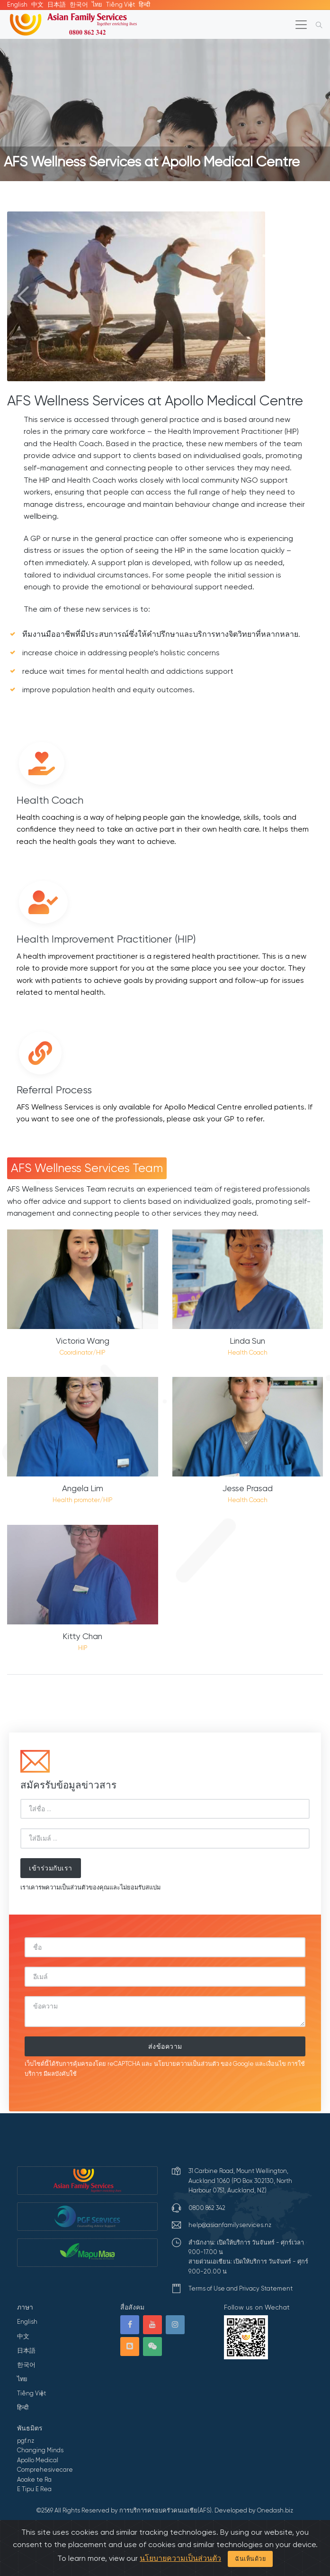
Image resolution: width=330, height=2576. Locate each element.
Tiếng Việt (120, 4)
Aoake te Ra (34, 2479)
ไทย (97, 4)
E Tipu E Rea (34, 2489)
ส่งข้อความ (165, 2046)
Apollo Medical (37, 2460)
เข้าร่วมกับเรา (50, 1868)
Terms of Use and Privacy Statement (240, 2288)
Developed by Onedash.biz (253, 2510)
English (17, 4)
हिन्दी (144, 4)
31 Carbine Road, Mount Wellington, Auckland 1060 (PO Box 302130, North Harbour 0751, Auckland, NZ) (240, 2180)
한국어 (79, 4)
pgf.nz (25, 2440)
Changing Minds (40, 2450)
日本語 (56, 4)
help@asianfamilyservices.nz (229, 2224)
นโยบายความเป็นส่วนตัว (186, 2063)
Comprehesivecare (45, 2469)
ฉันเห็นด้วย (250, 2558)
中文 (37, 4)
